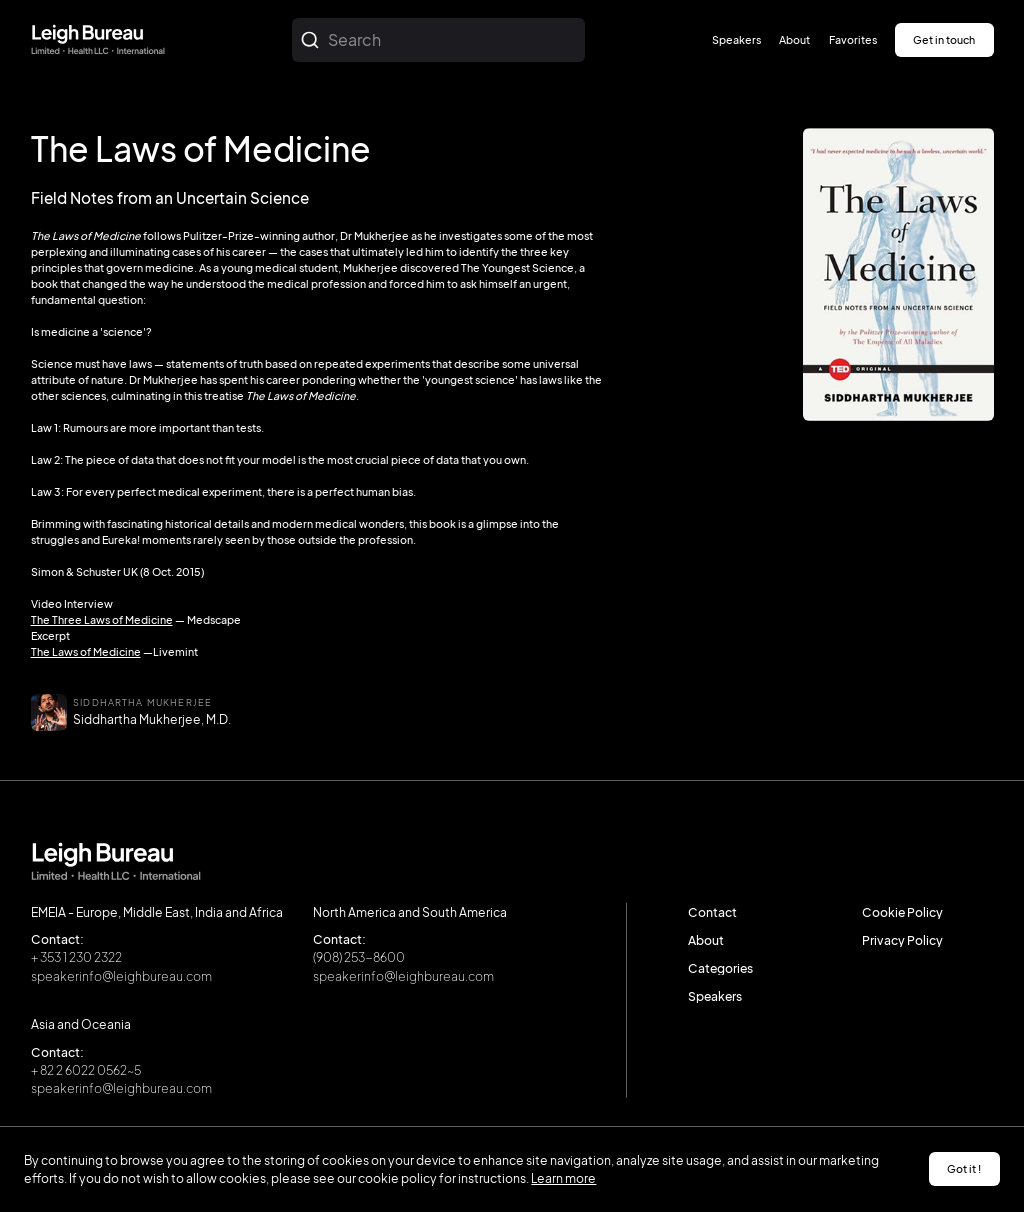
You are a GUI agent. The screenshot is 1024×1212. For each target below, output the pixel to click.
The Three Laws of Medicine (102, 619)
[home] (98, 40)
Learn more (563, 1178)
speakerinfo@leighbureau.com (121, 975)
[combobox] (438, 40)
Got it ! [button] (964, 1168)
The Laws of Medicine (86, 651)
